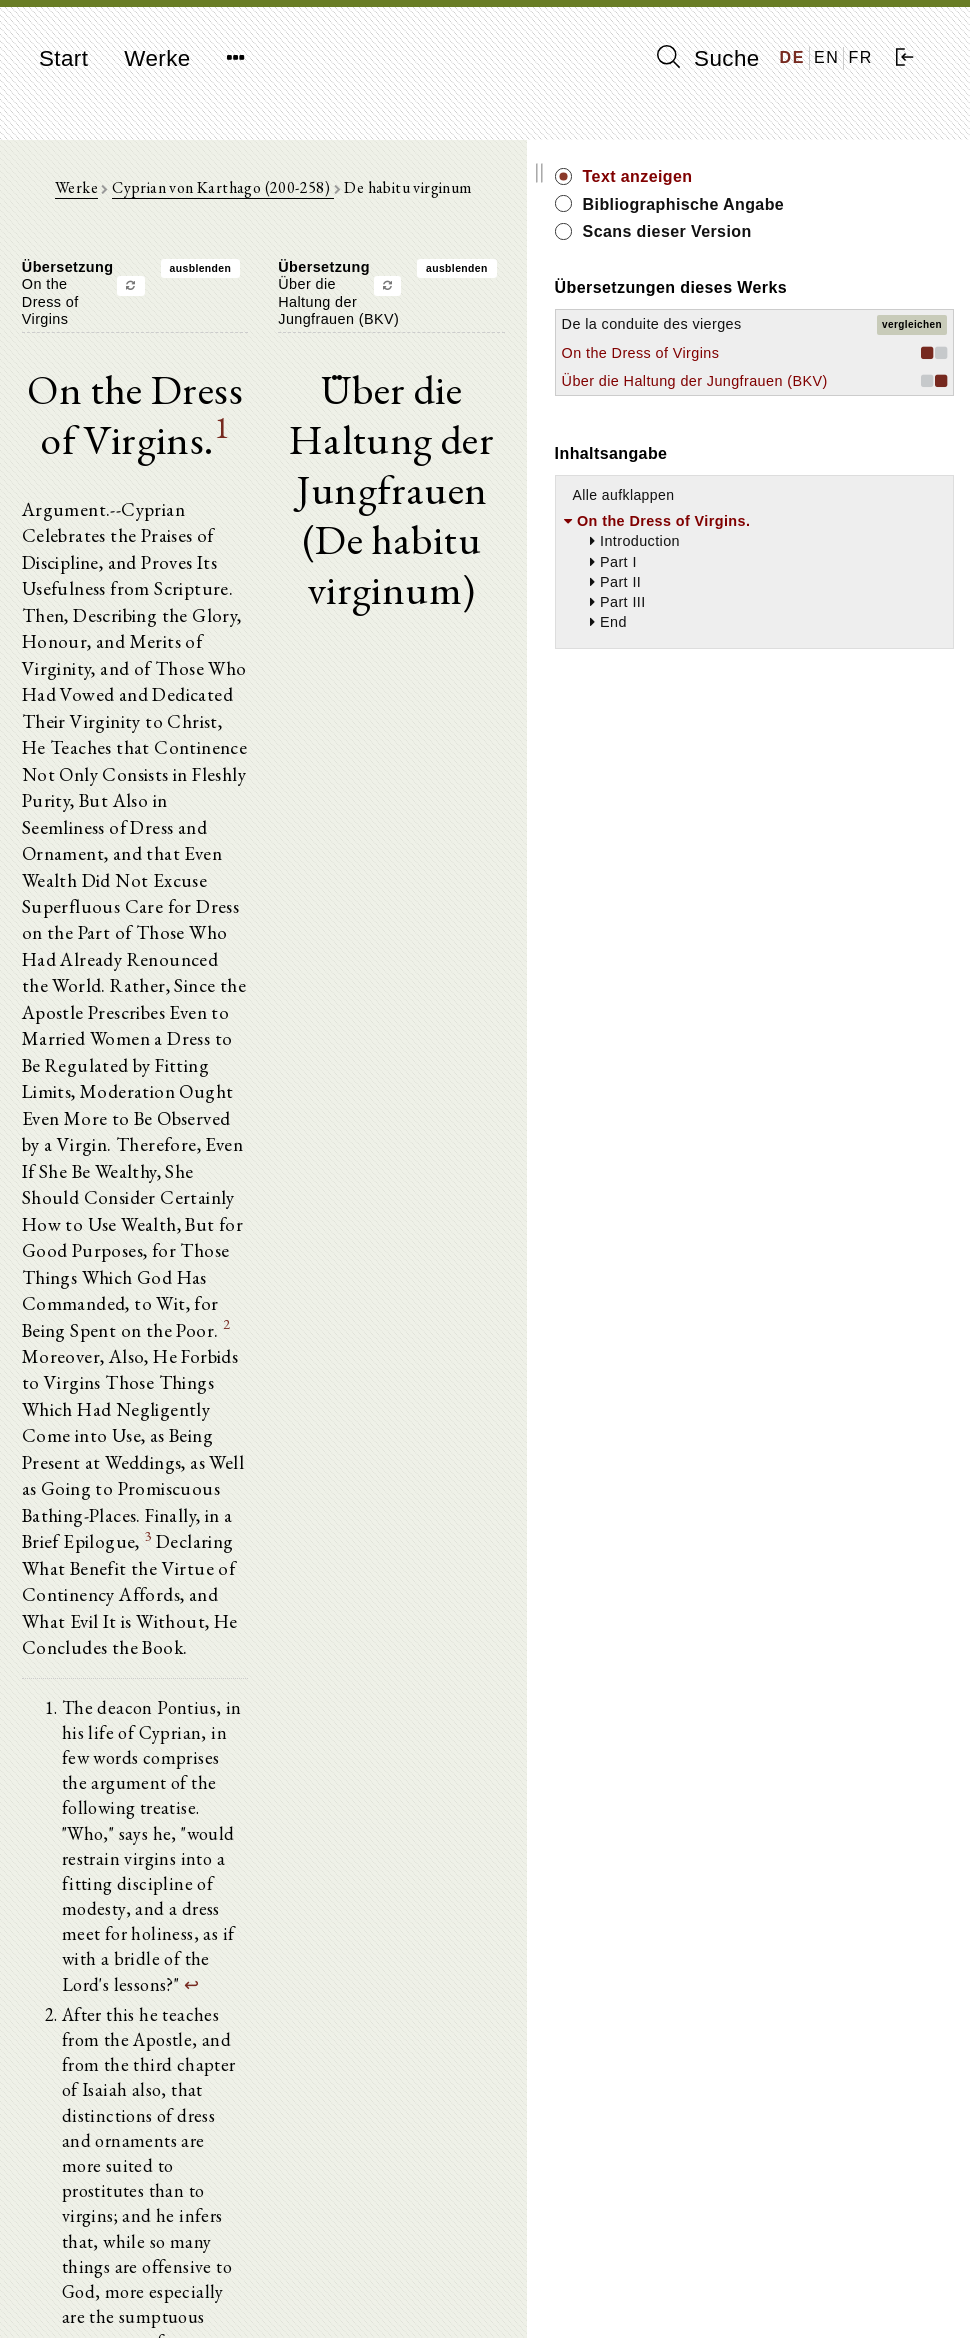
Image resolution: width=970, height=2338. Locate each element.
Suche (708, 58)
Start (63, 58)
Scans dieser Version (869, 254)
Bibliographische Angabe (853, 215)
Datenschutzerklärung (816, 2292)
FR (860, 57)
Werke (157, 58)
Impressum (781, 2273)
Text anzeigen (840, 176)
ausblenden (301, 282)
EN (826, 57)
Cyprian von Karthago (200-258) (323, 200)
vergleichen (912, 378)
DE (792, 57)
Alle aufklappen (826, 640)
